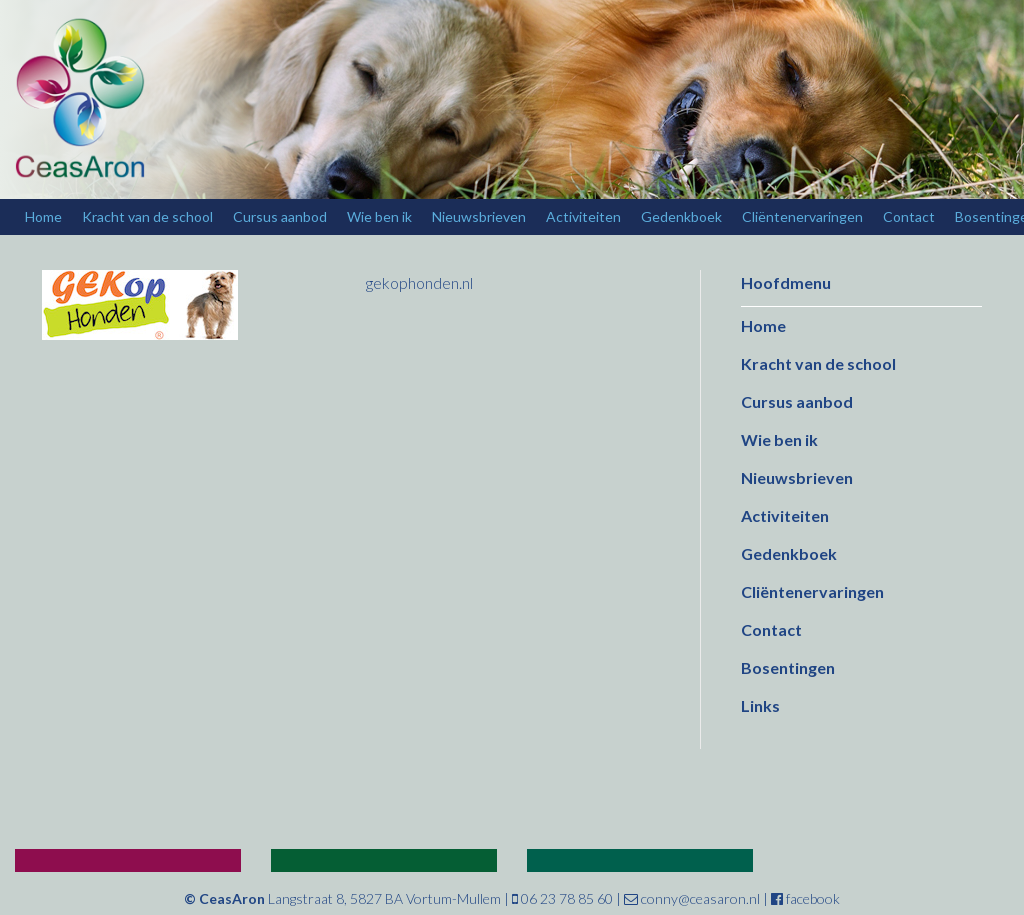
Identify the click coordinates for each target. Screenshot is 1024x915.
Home (43, 216)
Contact (909, 216)
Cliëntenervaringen (802, 216)
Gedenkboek (681, 216)
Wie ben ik (379, 216)
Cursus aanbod (280, 216)
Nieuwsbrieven (479, 216)
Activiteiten (583, 216)
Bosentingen (788, 667)
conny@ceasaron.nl (692, 898)
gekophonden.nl (419, 282)
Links (760, 705)
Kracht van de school (147, 216)
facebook (805, 898)
